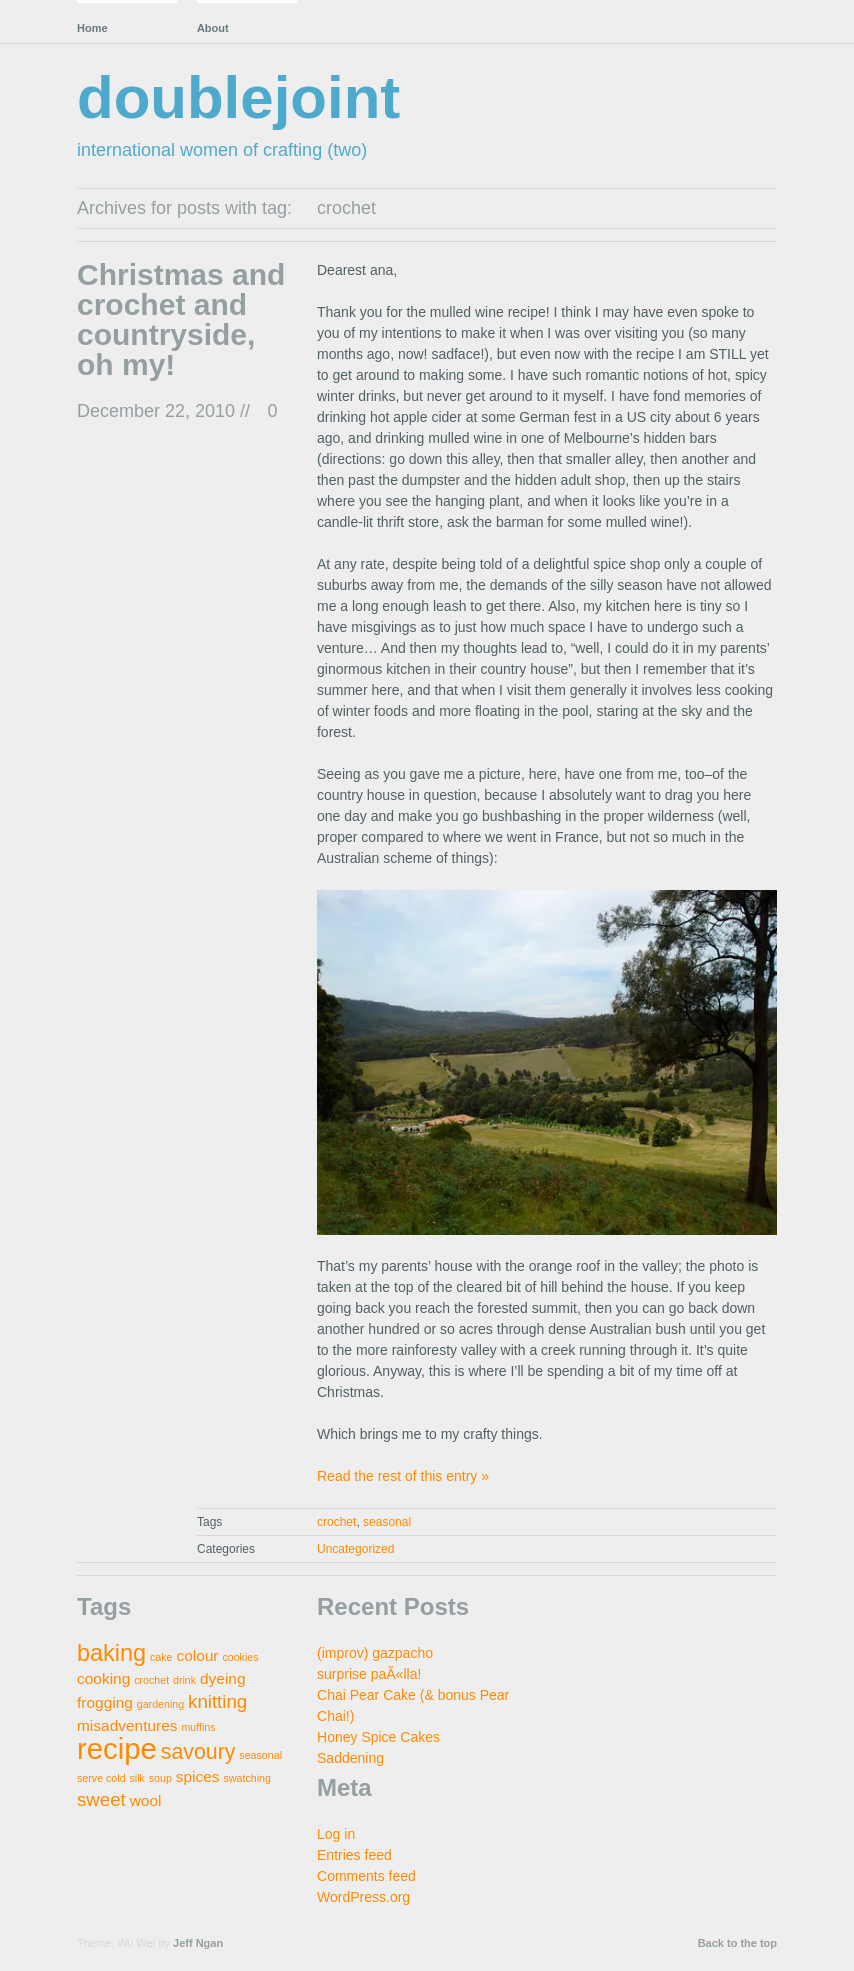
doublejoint (238, 97)
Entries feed (354, 1855)
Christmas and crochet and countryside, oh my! (181, 319)
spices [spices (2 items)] (198, 1776)
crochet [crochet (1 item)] (151, 1680)
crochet (336, 1522)
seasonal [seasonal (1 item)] (260, 1755)
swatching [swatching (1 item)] (246, 1778)
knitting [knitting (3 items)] (217, 1701)
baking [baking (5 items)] (111, 1653)
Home (92, 28)
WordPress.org (363, 1897)
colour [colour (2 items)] (197, 1655)
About (213, 28)
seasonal (387, 1522)
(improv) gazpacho (375, 1653)
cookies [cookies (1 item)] (240, 1657)
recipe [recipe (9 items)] (117, 1748)
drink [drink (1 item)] (184, 1680)
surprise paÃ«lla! (369, 1674)
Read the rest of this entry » (403, 1476)
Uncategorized (355, 1549)
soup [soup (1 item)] (160, 1778)
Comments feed (366, 1876)
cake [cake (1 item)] (161, 1657)
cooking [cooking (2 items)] (103, 1678)
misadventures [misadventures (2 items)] (127, 1725)
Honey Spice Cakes (378, 1737)
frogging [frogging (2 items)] (105, 1702)
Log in (336, 1834)
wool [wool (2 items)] (146, 1800)
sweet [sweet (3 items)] (101, 1799)
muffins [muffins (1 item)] (198, 1727)
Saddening (350, 1758)
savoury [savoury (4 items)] (198, 1752)
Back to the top (737, 1943)
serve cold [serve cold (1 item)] (101, 1778)
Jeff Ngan (198, 1943)
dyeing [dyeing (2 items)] (223, 1678)
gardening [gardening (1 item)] (160, 1704)
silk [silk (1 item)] (136, 1778)
